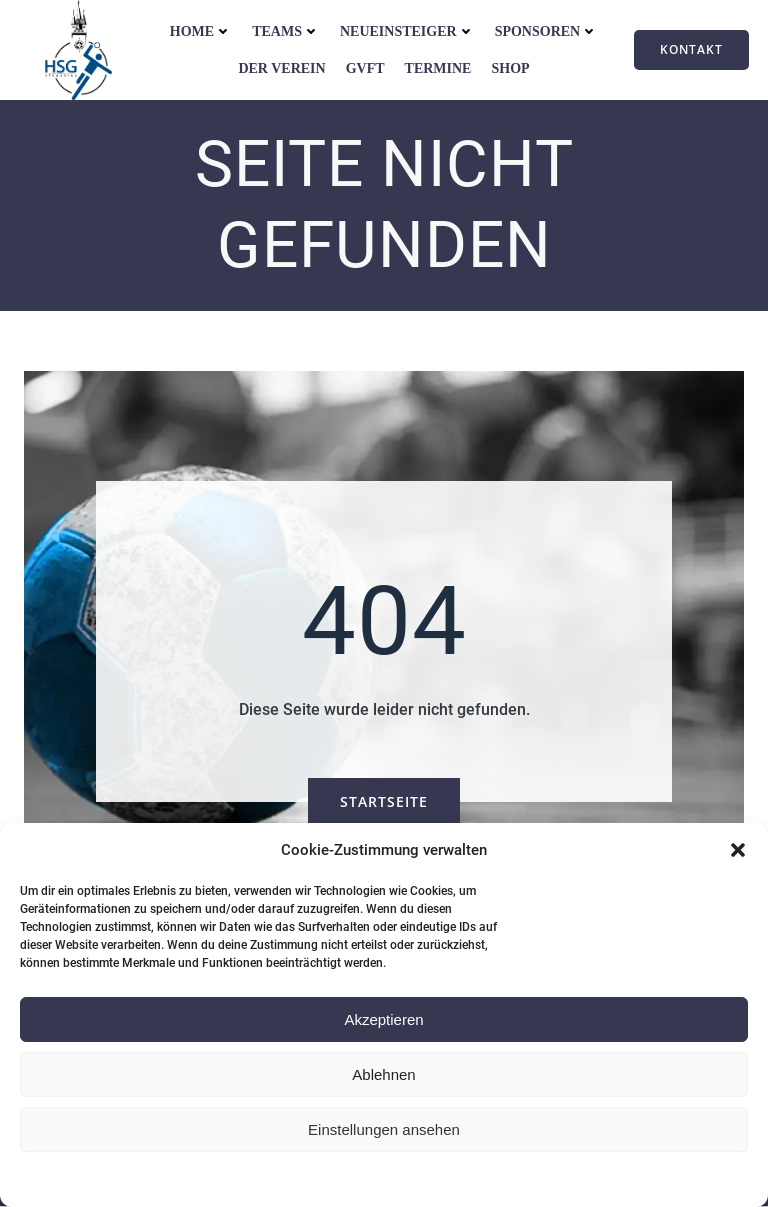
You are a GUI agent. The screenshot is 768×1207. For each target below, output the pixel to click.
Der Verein (281, 68)
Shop (510, 68)
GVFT (365, 68)
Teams (286, 31)
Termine (438, 68)
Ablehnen (383, 1074)
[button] (738, 850)
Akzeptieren (383, 1019)
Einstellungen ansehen (384, 1129)
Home (201, 31)
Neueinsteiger (407, 31)
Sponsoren (547, 31)
